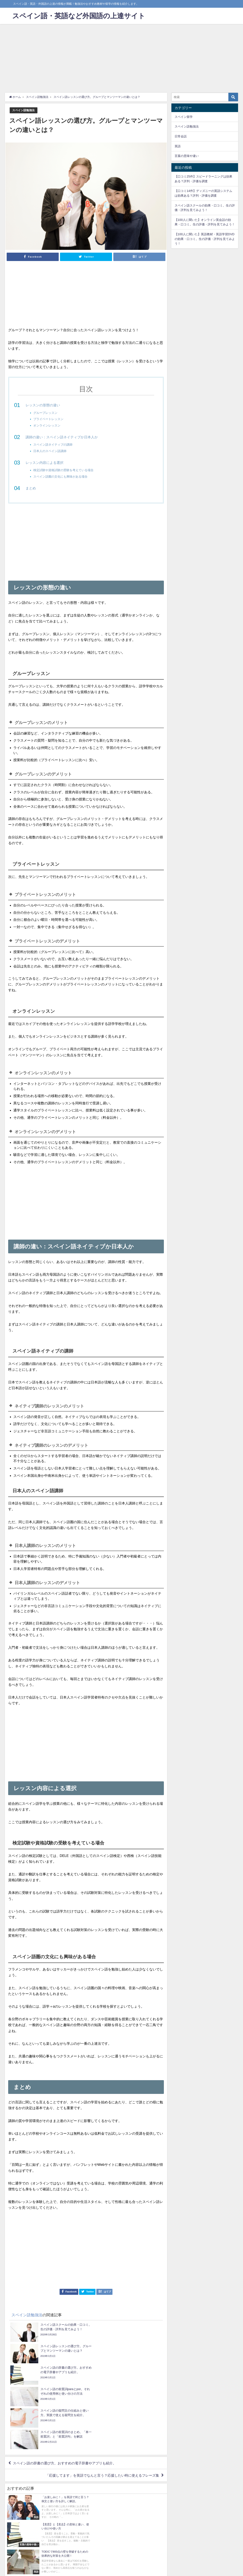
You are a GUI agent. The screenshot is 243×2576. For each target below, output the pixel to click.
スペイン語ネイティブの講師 (52, 444)
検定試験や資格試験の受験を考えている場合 (63, 470)
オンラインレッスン (46, 425)
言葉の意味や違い (187, 155)
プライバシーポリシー (47, 2570)
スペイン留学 (184, 116)
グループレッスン (45, 412)
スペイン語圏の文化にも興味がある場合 (60, 476)
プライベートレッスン (48, 418)
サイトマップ (72, 2570)
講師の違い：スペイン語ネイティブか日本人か (62, 437)
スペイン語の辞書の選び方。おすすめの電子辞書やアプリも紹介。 (64, 2398)
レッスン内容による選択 (44, 462)
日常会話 (181, 136)
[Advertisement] (121, 56)
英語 (178, 146)
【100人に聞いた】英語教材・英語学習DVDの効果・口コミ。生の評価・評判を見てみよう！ (205, 239)
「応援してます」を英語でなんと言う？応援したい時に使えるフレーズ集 (102, 2411)
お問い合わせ (21, 2570)
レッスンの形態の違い (43, 405)
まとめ (31, 488)
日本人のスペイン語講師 (49, 450)
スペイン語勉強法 (23, 110)
